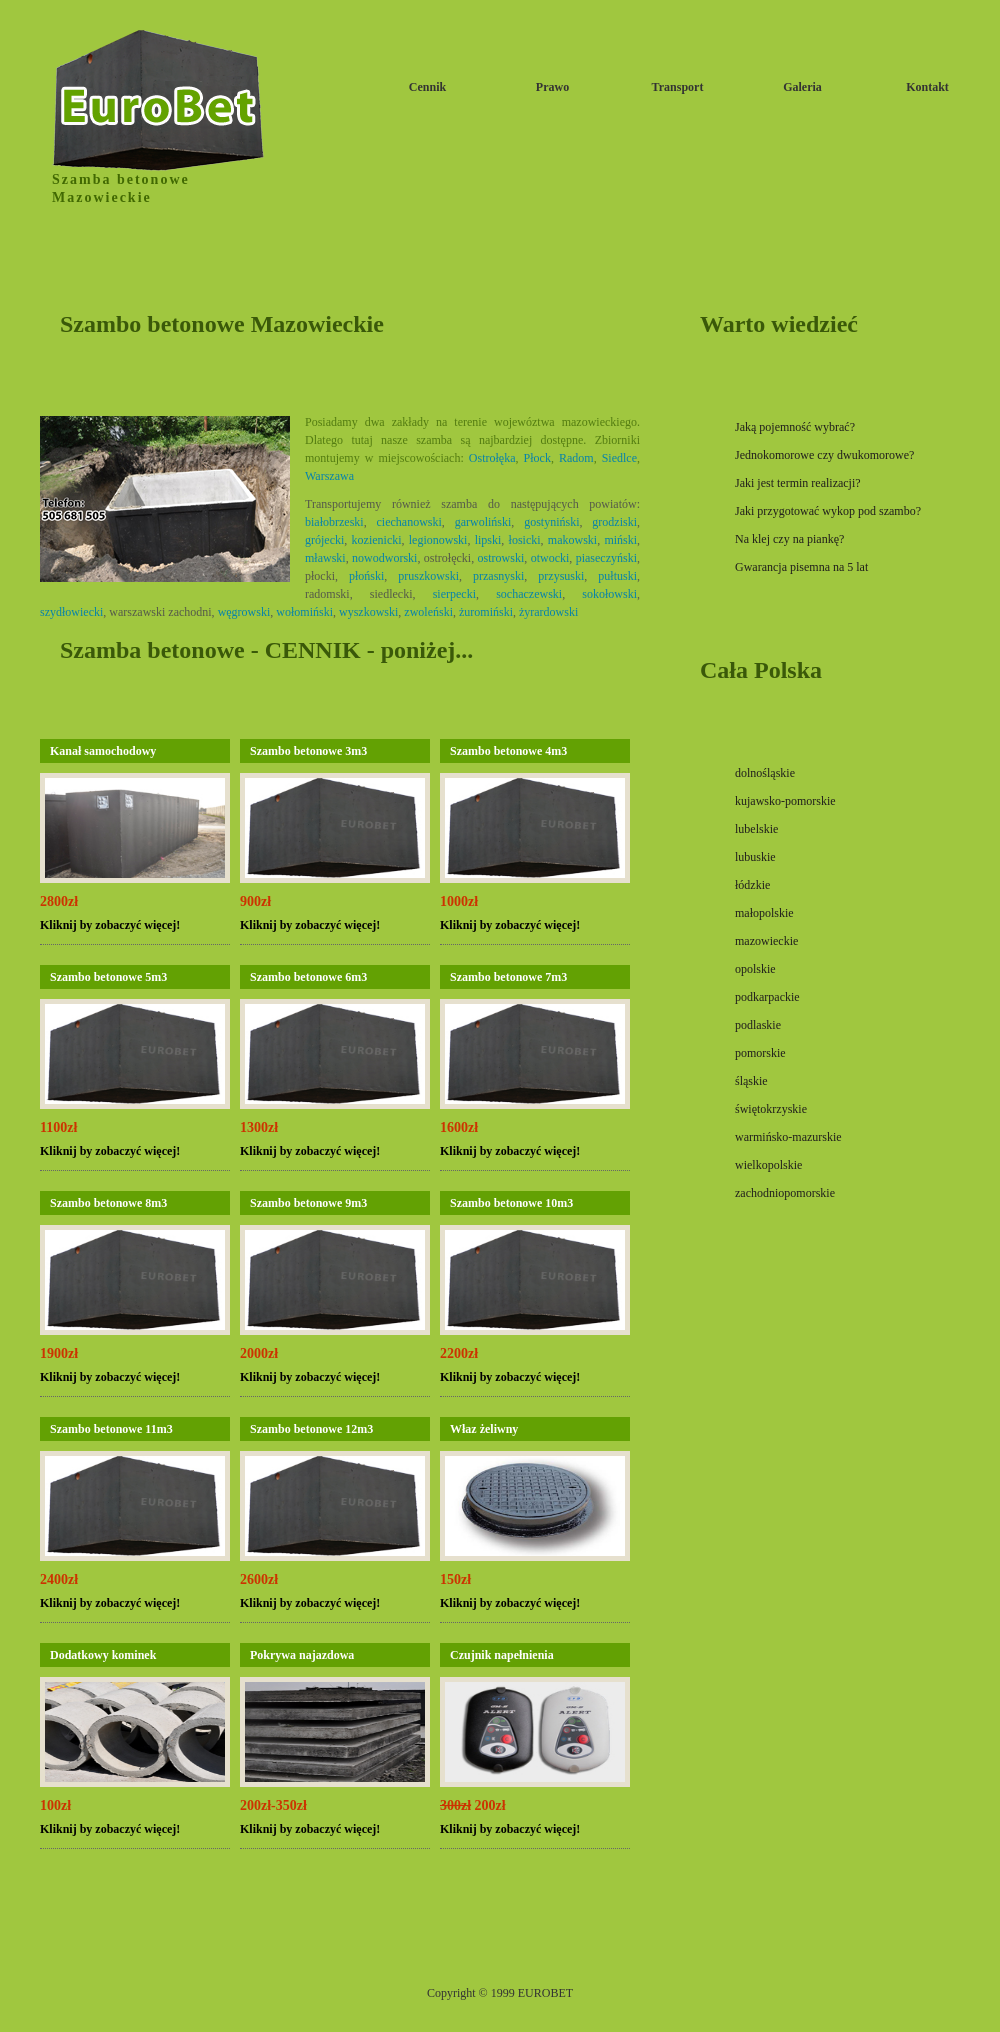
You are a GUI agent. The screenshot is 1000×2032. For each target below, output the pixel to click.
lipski (488, 540)
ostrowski (501, 558)
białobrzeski (334, 522)
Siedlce (619, 458)
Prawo (552, 87)
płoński (366, 576)
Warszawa (329, 476)
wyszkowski (368, 612)
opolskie (755, 969)
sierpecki (454, 594)
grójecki (324, 540)
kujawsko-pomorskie (785, 801)
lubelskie (756, 829)
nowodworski (384, 558)
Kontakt (927, 87)
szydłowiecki (71, 612)
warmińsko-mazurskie (788, 1137)
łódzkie (752, 885)
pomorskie (760, 1053)
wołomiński (304, 612)
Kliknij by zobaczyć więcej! (110, 925)
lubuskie (755, 857)
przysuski (561, 576)
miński (620, 540)
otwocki (550, 558)
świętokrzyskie (771, 1109)
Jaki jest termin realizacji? (798, 483)
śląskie (751, 1081)
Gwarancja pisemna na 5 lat (801, 567)
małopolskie (764, 913)
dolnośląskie (765, 773)
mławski (325, 558)
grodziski (614, 522)
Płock (537, 458)
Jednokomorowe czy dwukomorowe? (824, 455)
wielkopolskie (768, 1165)
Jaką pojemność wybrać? (795, 427)
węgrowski (244, 612)
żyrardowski (548, 612)
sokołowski (609, 594)
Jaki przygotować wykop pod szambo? (828, 511)
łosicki (525, 540)
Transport (678, 87)
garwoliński (483, 522)
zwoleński (428, 612)
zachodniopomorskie (785, 1193)
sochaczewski (529, 594)
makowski (572, 540)
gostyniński (551, 522)
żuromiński (486, 612)
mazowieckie (766, 941)
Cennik (427, 87)
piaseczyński (606, 558)
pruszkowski (428, 576)
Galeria (802, 87)
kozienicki (377, 540)
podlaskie (758, 1025)
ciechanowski (409, 522)
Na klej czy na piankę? (789, 539)
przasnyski (498, 576)
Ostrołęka (492, 458)
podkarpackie (767, 997)
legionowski (438, 540)
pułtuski (617, 576)
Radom (576, 458)
